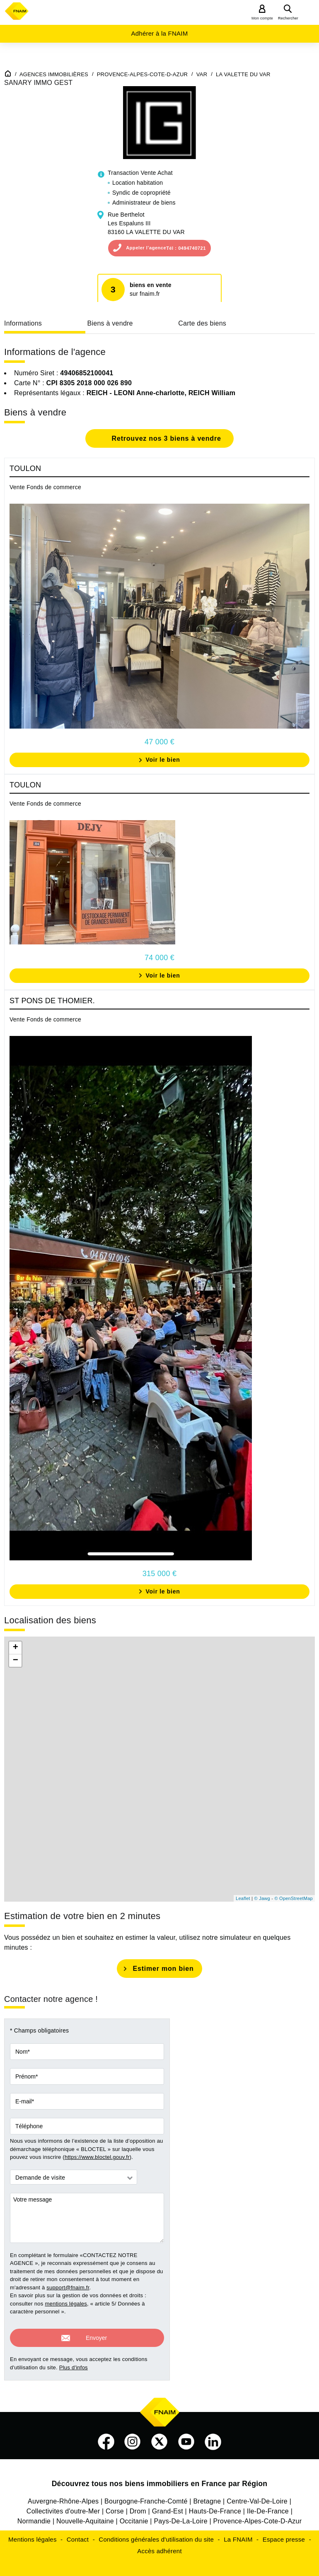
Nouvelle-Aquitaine (85, 2516)
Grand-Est (167, 2506)
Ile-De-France (268, 2506)
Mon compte (262, 18)
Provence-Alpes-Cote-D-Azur (257, 2516)
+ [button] (15, 1648)
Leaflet (243, 1898)
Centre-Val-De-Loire (257, 2496)
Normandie (34, 2516)
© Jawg (262, 1898)
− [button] (15, 1660)
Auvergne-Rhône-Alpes (63, 2496)
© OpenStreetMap (293, 1898)
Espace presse (284, 2534)
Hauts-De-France (215, 2506)
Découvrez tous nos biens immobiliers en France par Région (160, 2479)
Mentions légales (32, 2534)
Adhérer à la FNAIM (159, 33)
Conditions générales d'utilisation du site (156, 2534)
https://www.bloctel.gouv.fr (97, 2157)
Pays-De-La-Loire (180, 2516)
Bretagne (207, 2496)
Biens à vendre (110, 323)
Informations (23, 323)
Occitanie (134, 2516)
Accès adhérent (159, 2546)
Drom (138, 2506)
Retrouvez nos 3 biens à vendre (165, 438)
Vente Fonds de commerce (45, 487)
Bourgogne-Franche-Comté (146, 2496)
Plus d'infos (73, 2362)
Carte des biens (202, 323)
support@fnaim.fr (67, 2287)
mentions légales (66, 2304)
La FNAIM (238, 2534)
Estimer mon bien (163, 1968)
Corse (115, 2506)
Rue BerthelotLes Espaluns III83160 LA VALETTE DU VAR (146, 223)
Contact (78, 2534)
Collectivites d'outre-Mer (63, 2506)
